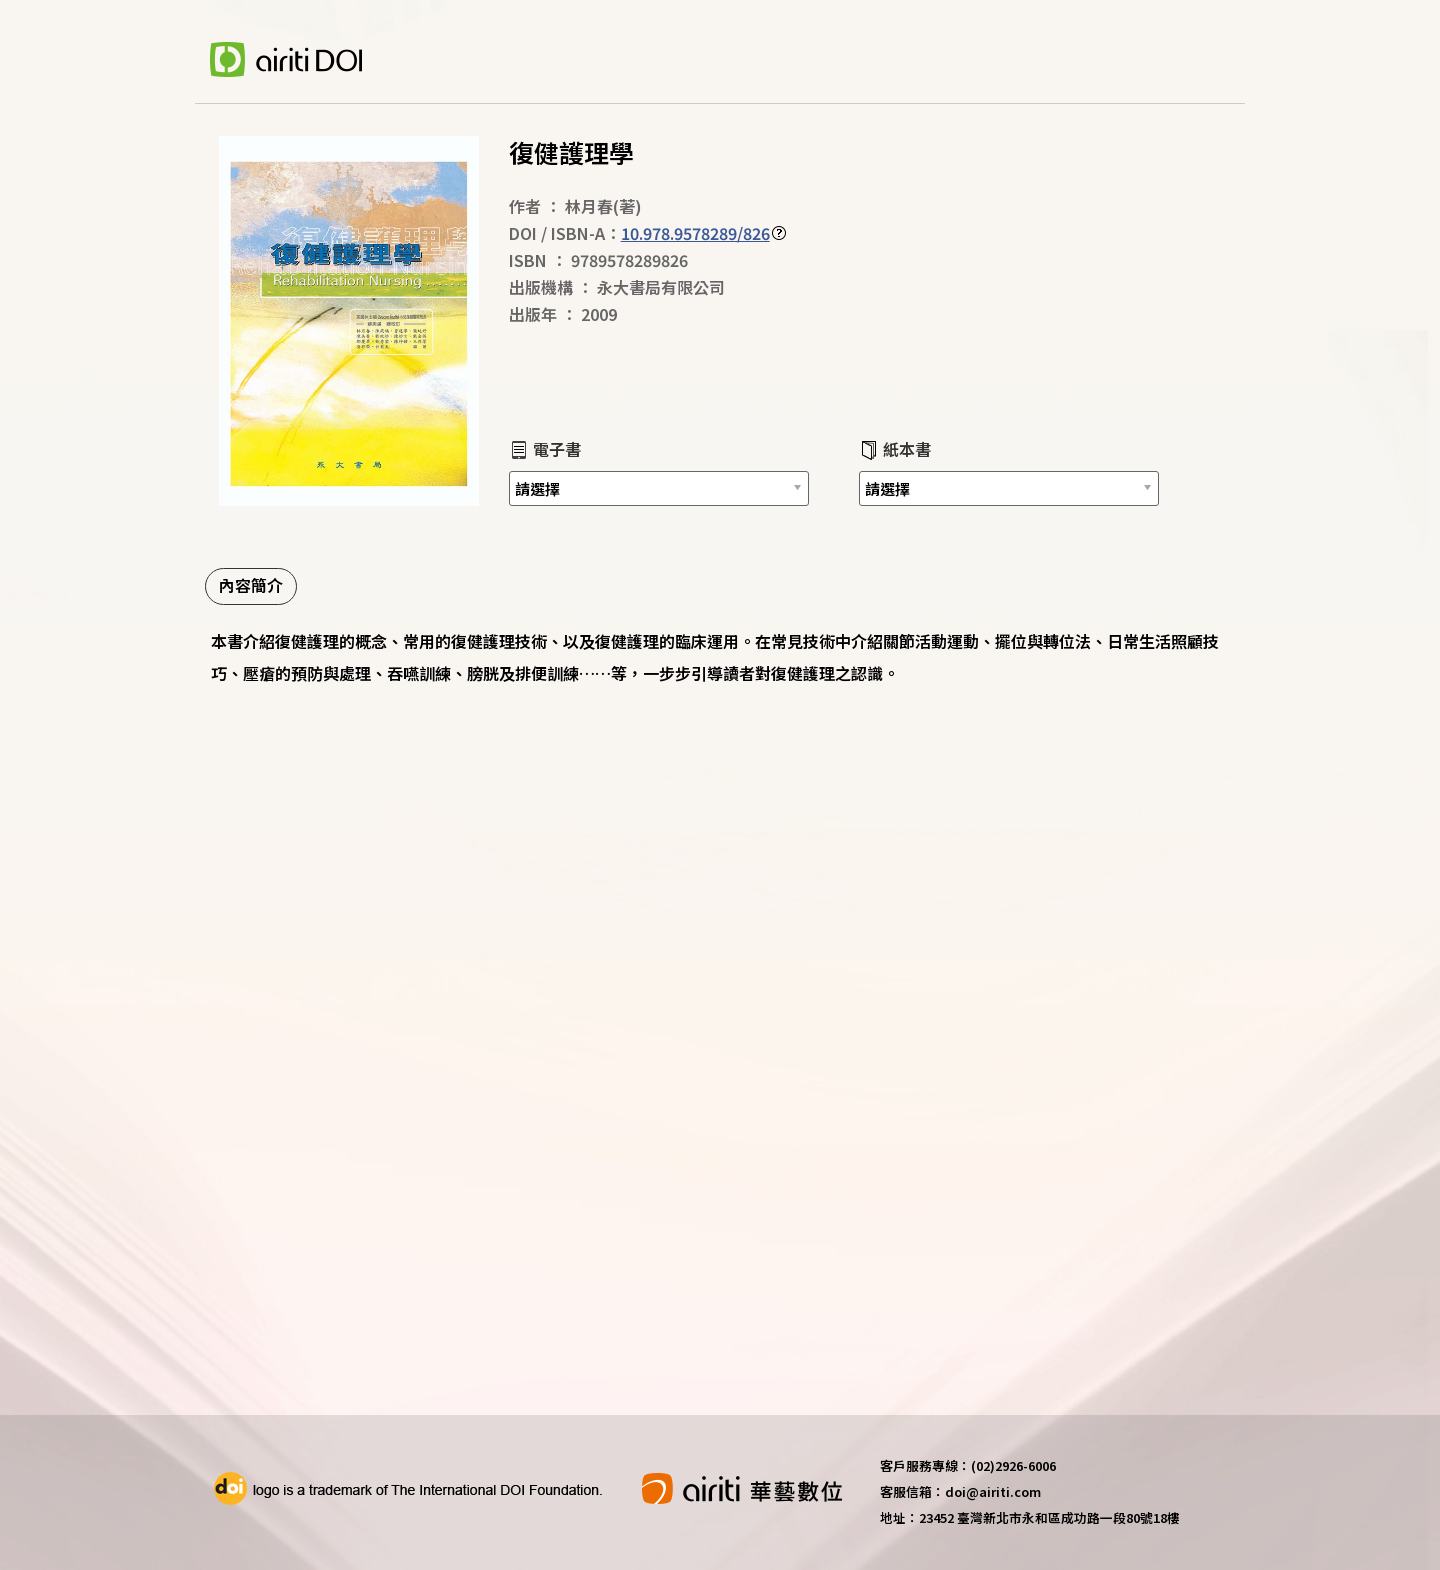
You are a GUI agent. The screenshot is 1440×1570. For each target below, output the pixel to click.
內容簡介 (251, 585)
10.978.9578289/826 (695, 233)
